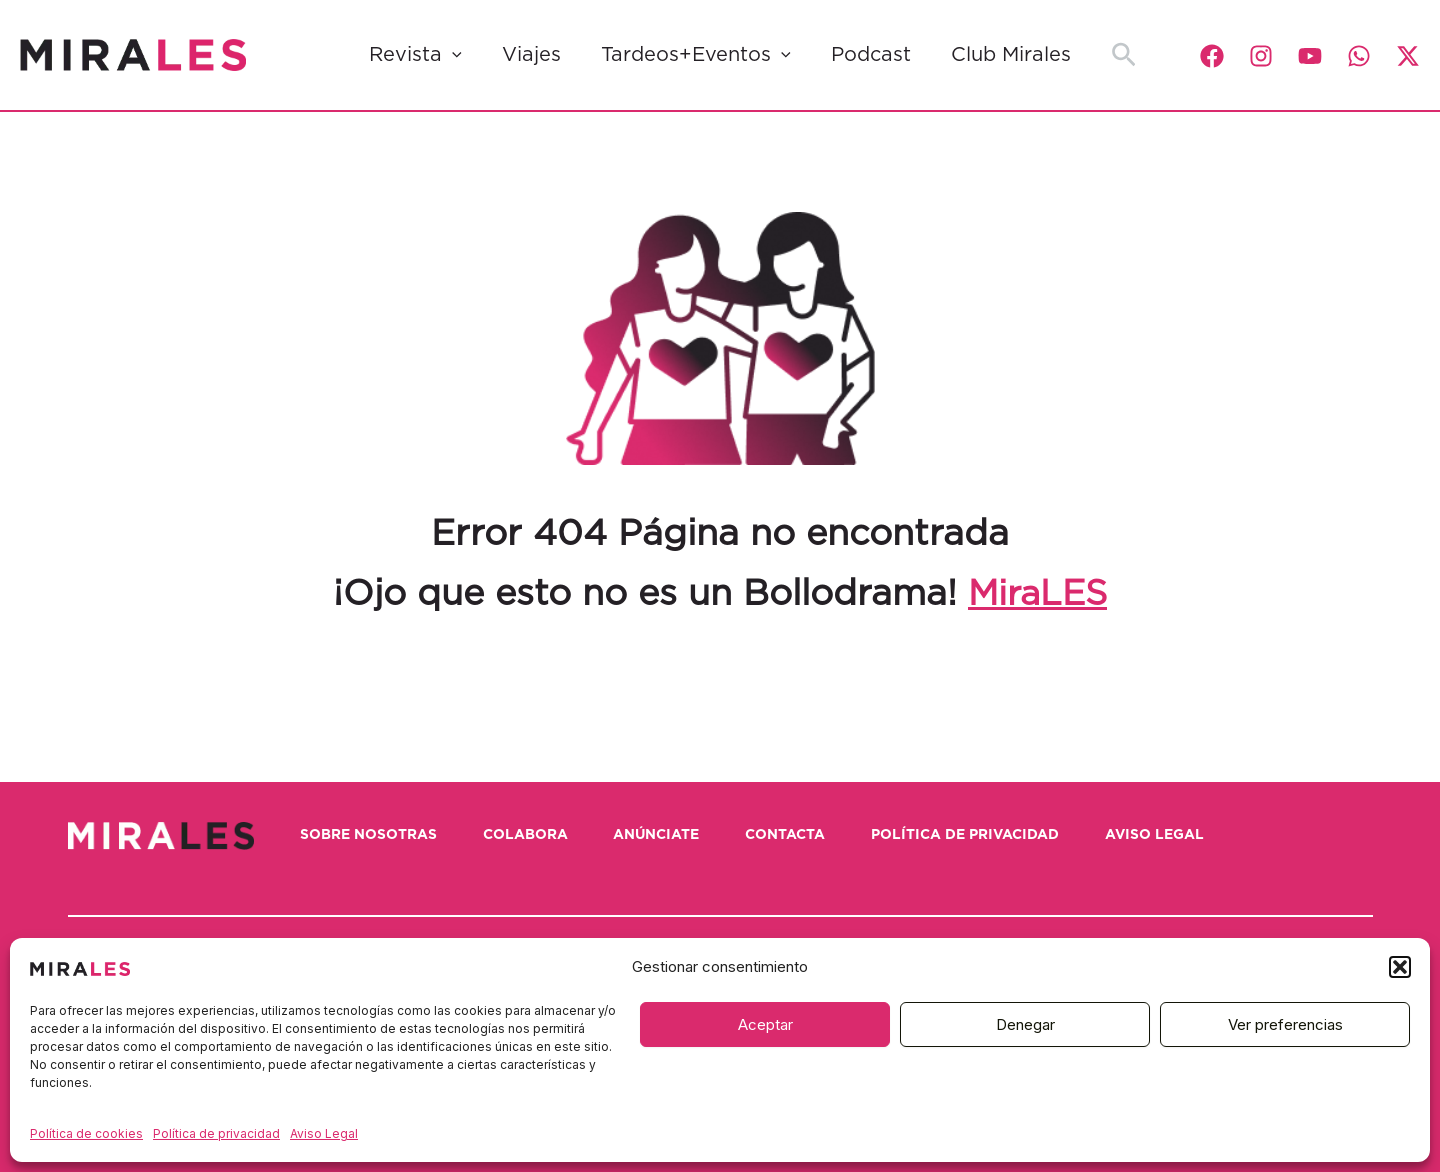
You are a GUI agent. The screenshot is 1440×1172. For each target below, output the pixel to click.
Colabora (533, 835)
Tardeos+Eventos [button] (696, 55)
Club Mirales (1011, 55)
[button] (1400, 967)
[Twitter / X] (1408, 56)
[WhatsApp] (1359, 56)
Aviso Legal (324, 1133)
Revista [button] (415, 55)
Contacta (803, 835)
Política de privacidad (216, 1133)
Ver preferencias (1285, 1024)
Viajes (531, 55)
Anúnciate (669, 835)
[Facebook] (1212, 56)
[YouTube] (1310, 56)
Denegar (1025, 1024)
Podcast (871, 55)
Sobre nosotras (372, 835)
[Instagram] (1261, 56)
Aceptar (765, 1024)
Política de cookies (86, 1133)
